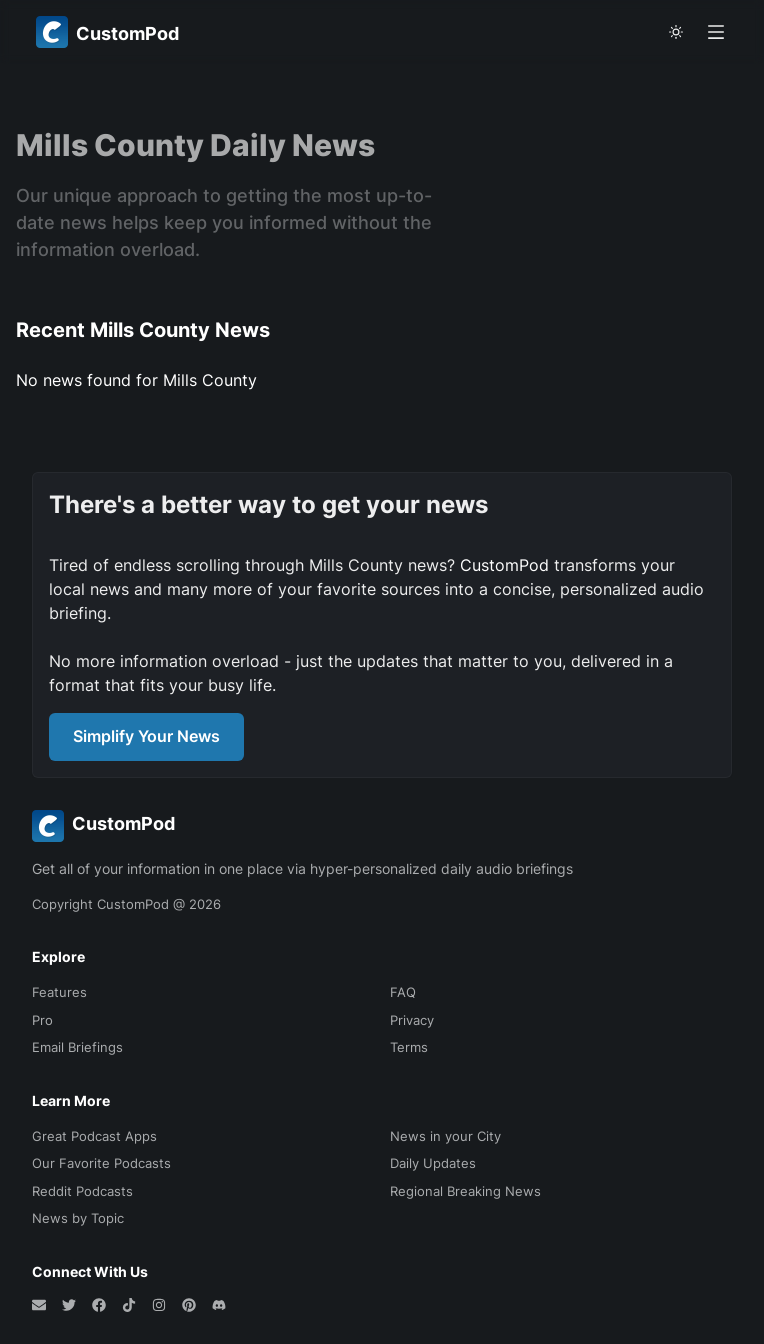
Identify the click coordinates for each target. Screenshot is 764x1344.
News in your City (445, 1136)
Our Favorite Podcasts (101, 1163)
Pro (42, 1020)
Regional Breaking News (465, 1191)
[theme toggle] (676, 32)
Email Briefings (77, 1047)
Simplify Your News (146, 736)
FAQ (403, 992)
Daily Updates (433, 1163)
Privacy (412, 1020)
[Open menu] (716, 32)
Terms (409, 1047)
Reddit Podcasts (82, 1191)
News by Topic (78, 1218)
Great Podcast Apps (94, 1136)
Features (59, 992)
